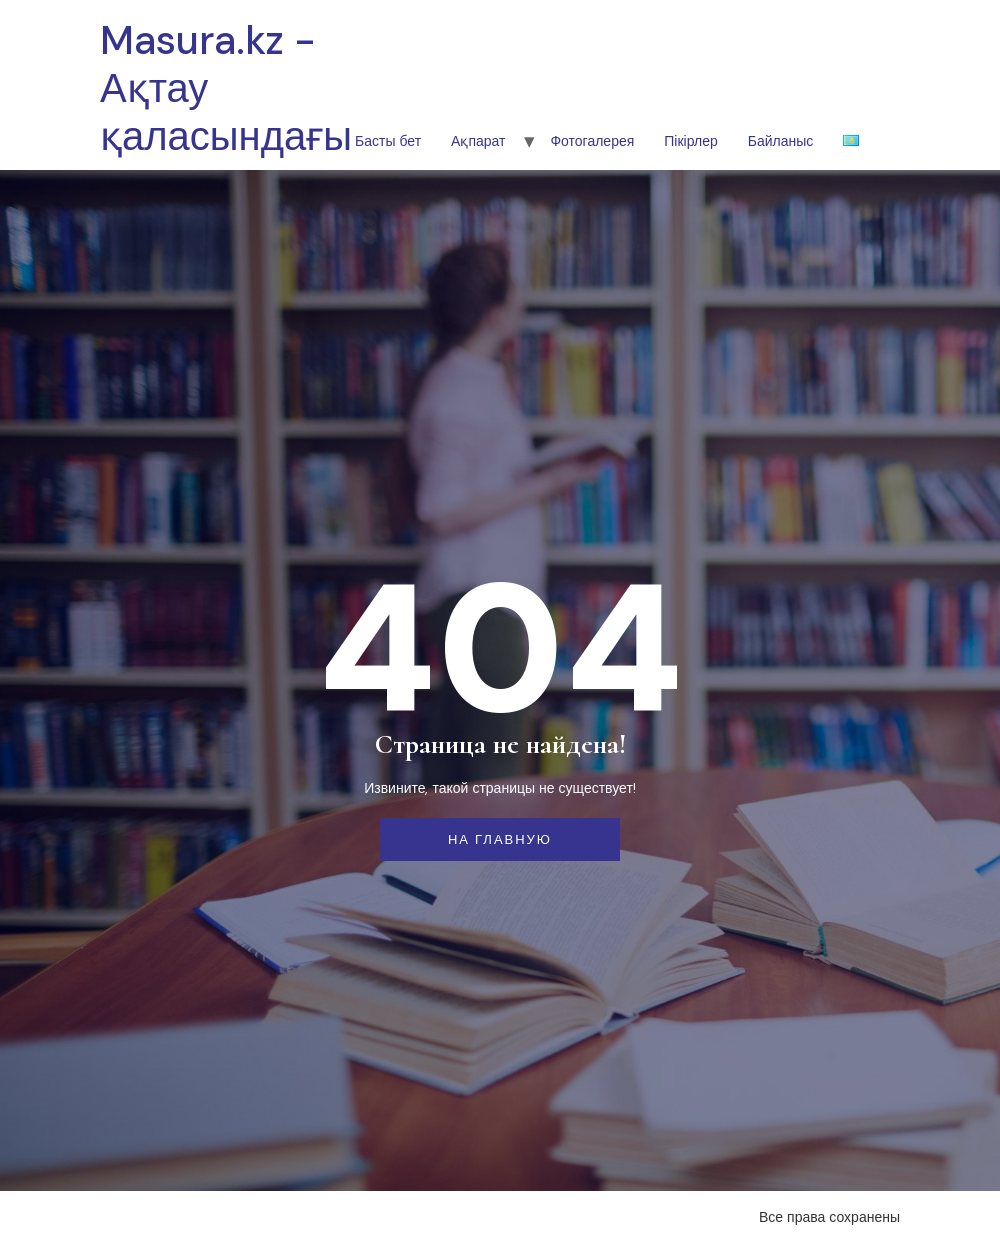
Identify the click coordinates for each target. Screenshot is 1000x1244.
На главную (500, 839)
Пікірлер (690, 141)
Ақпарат (478, 141)
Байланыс (781, 141)
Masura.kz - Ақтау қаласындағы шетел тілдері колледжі (226, 160)
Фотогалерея (592, 141)
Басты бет (388, 141)
